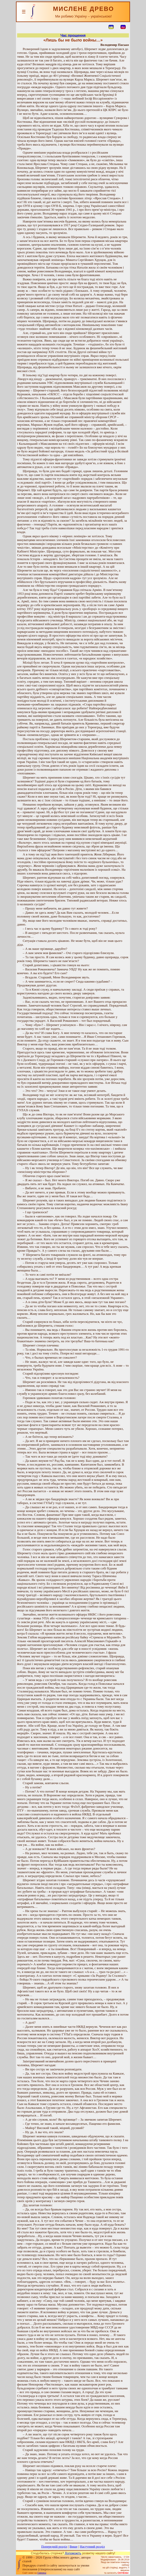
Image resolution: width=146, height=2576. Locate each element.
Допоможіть (73, 2553)
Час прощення (73, 35)
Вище (74, 2546)
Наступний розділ (92, 2546)
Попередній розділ (54, 2546)
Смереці (41, 2573)
